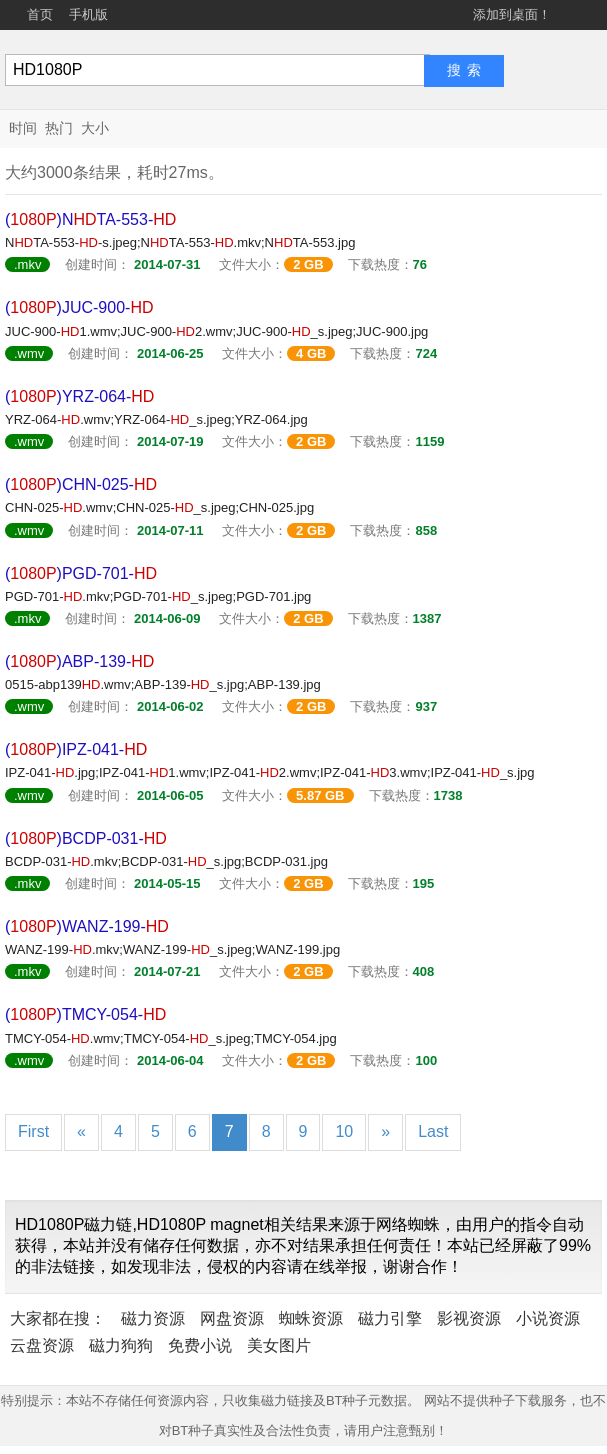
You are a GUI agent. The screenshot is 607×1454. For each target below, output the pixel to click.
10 (344, 1131)
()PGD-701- (81, 573)
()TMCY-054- (85, 1014)
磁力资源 (153, 1318)
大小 (95, 128)
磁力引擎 (390, 1318)
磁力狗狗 (121, 1345)
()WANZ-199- (87, 926)
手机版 (88, 14)
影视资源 (469, 1318)
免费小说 (200, 1345)
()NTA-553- (90, 219)
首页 (40, 14)
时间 (23, 128)
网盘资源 (232, 1318)
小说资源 (548, 1318)
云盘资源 (42, 1345)
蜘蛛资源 (311, 1318)
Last (433, 1131)
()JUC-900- (79, 307)
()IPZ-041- (76, 749)
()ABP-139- (79, 661)
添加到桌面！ (512, 14)
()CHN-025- (81, 484)
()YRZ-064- (79, 396)
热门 (59, 128)
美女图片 (279, 1345)
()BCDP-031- (86, 838)
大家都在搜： (58, 1318)
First (33, 1131)
